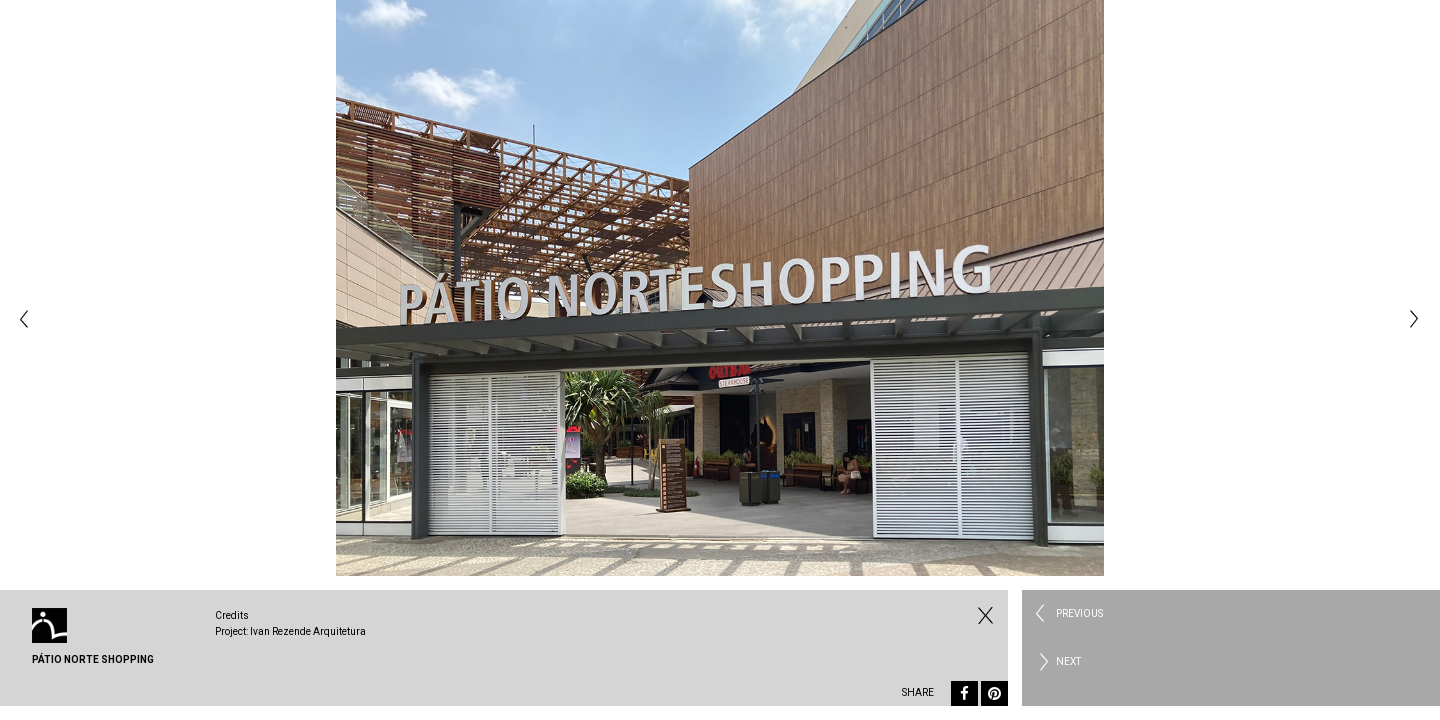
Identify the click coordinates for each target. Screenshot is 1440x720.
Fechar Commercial (983, 615)
